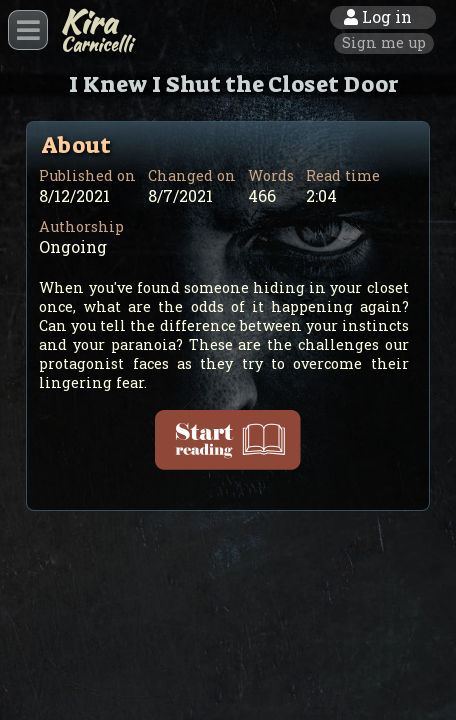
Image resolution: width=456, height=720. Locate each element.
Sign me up (384, 42)
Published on (87, 175)
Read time (343, 175)
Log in (378, 16)
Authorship (81, 226)
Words (271, 175)
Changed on (192, 175)
